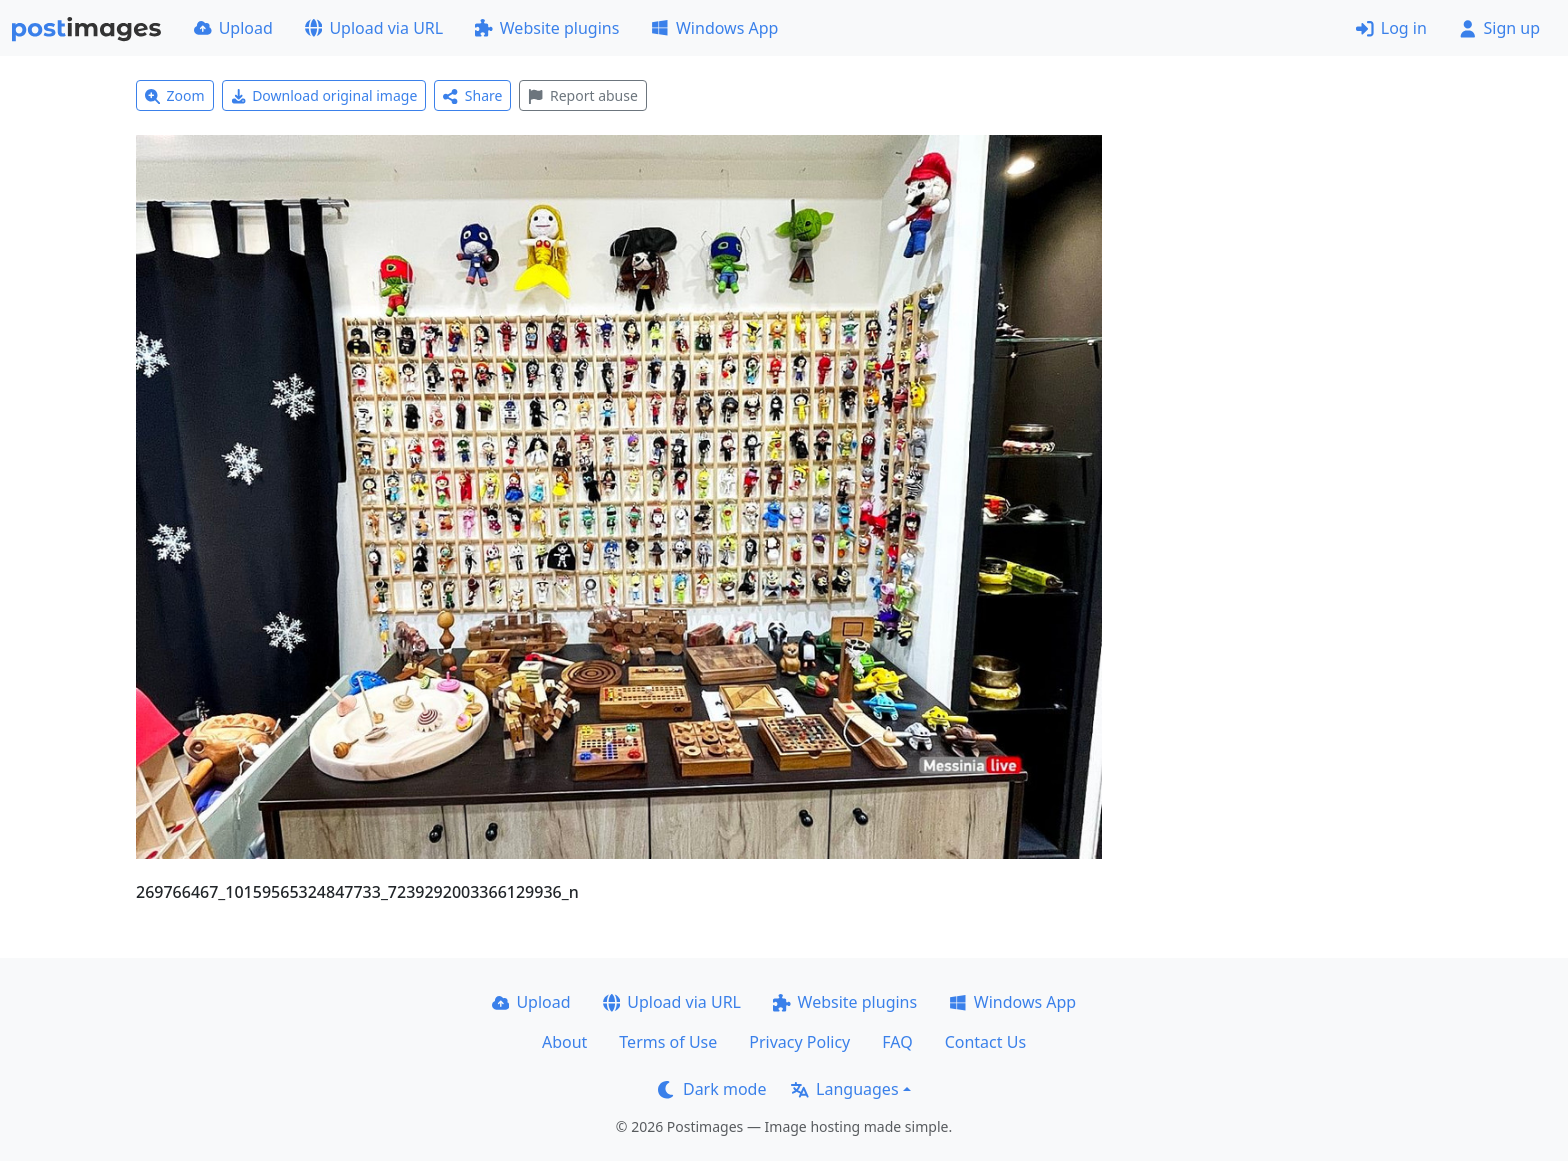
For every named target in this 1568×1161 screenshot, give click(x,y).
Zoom (175, 95)
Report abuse (582, 95)
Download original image (324, 95)
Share (472, 95)
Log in (1391, 28)
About (564, 1042)
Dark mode (712, 1089)
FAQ (897, 1042)
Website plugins (547, 28)
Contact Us (985, 1042)
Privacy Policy (799, 1042)
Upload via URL (374, 28)
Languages (844, 1089)
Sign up (1499, 28)
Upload (233, 28)
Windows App (714, 28)
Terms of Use (668, 1042)
